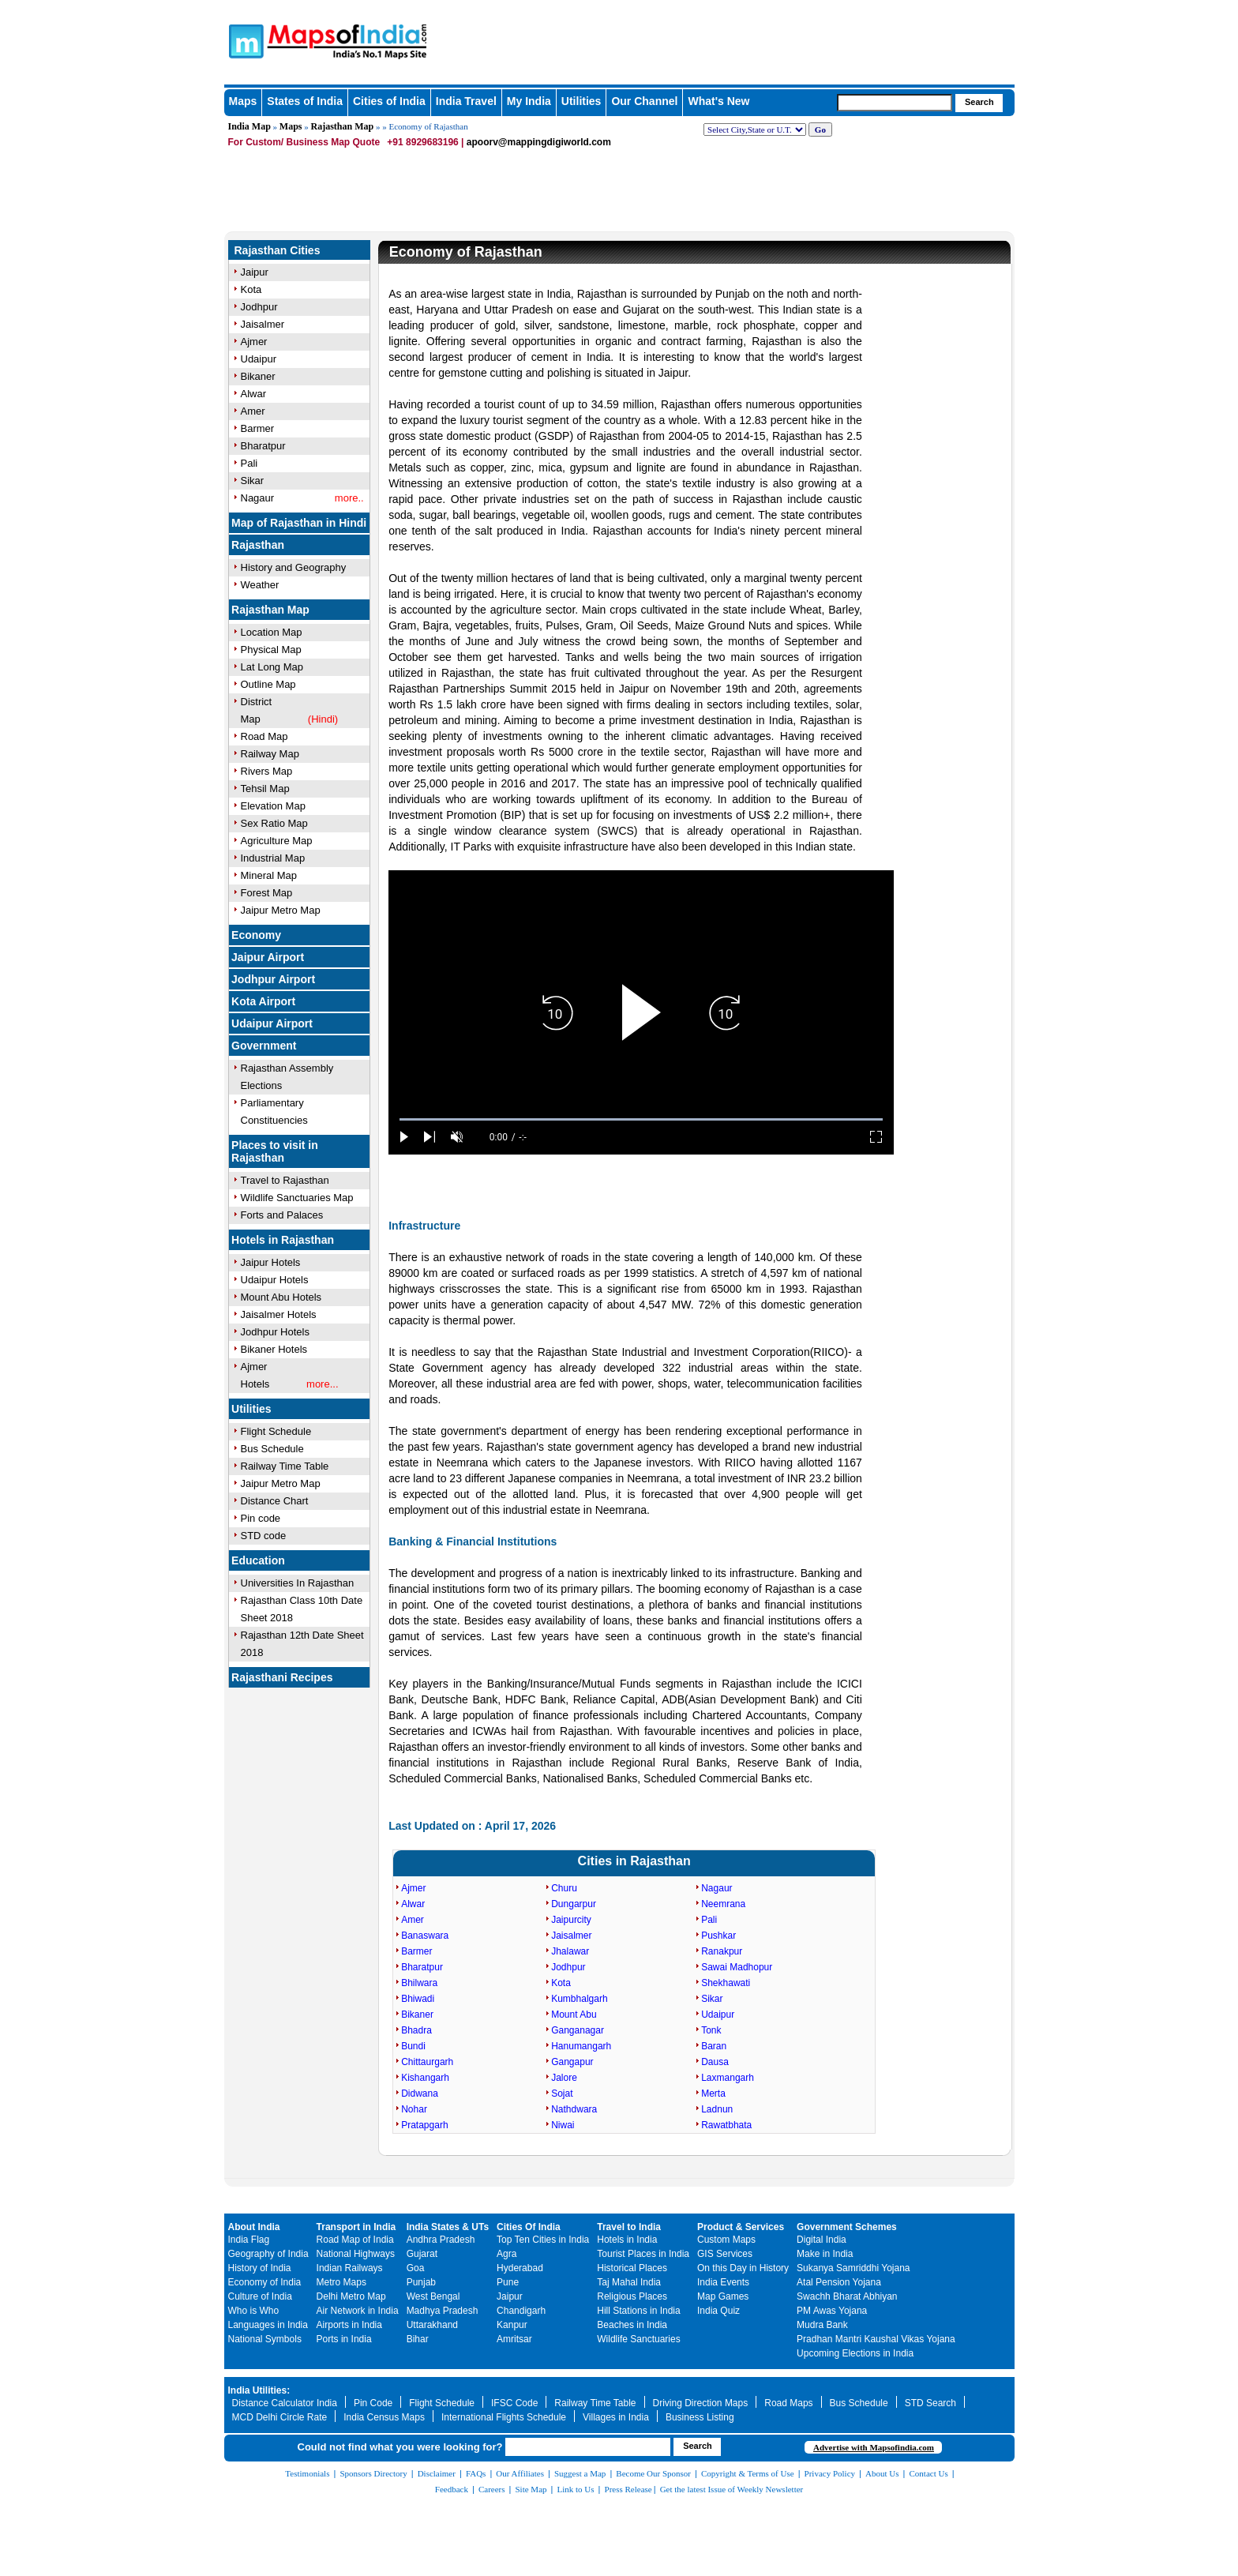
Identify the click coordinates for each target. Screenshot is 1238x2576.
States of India (305, 101)
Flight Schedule (276, 1431)
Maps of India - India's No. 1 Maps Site (244, 40)
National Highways (356, 2253)
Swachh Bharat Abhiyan (847, 2296)
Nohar (414, 2109)
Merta (713, 2093)
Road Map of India (355, 2239)
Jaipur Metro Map (281, 910)
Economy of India (265, 2282)
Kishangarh (425, 2077)
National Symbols (265, 2339)
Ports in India (344, 2339)
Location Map (271, 632)
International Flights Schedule (503, 2417)
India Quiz (718, 2310)
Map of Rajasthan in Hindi (298, 522)
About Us (881, 2473)
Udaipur (259, 359)
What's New (718, 101)
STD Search (930, 2403)
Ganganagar (577, 2030)
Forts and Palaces (282, 1215)
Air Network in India (358, 2310)
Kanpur (512, 2324)
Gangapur (572, 2061)
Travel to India (629, 2226)
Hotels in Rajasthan (282, 1240)
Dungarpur (573, 1903)
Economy (256, 935)
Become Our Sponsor (653, 2473)
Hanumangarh (581, 2046)
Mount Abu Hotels (281, 1297)
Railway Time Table (285, 1466)
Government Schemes (847, 2226)
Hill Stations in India (638, 2310)
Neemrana (723, 1903)
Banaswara (424, 1935)
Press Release (628, 2489)
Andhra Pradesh (441, 2239)
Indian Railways (350, 2268)
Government (263, 1045)
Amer (253, 411)
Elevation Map (273, 806)
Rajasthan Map (342, 126)
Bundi (413, 2046)
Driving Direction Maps (700, 2403)
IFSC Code (514, 2403)
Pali (249, 463)
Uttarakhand (432, 2324)
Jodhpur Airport (273, 979)
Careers (491, 2489)
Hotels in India (627, 2239)
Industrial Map (273, 858)
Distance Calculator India (284, 2403)
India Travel (466, 101)
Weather (260, 585)
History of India (259, 2268)
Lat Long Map (272, 667)
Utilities (581, 101)
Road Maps (788, 2403)
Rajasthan (257, 545)
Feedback (451, 2489)
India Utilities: (259, 2390)
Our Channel (644, 101)
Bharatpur (263, 446)
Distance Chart (275, 1501)
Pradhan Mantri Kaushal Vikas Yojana (876, 2339)
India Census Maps (384, 2417)
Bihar (418, 2339)
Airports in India (349, 2324)
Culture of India (260, 2296)
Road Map (264, 736)
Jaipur (254, 272)
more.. (349, 498)
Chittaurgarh (427, 2061)
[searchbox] (894, 102)
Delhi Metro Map (351, 2296)
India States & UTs (448, 2226)
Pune (508, 2282)
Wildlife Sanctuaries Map (297, 1198)
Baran (713, 2046)
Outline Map (268, 684)
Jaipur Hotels (271, 1262)
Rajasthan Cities (277, 250)
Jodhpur (259, 307)
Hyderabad (520, 2268)
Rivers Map (267, 771)
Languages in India (268, 2324)
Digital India (821, 2239)
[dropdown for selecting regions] (754, 129)
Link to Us (576, 2489)
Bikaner (258, 376)
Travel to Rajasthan (285, 1180)
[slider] (641, 1119)
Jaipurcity (571, 1919)
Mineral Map (269, 875)
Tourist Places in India (643, 2253)
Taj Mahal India (629, 2282)
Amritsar (514, 2339)
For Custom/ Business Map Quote (304, 142)
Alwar (254, 394)
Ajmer (254, 341)
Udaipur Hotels (275, 1280)
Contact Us (929, 2473)
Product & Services (740, 2226)
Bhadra (416, 2030)
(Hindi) (323, 719)
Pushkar (718, 1935)
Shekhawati (725, 1982)
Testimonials (307, 2473)
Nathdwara (574, 2109)
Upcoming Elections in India (855, 2353)
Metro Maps (341, 2282)
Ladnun (717, 2109)
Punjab (421, 2282)
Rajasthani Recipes (281, 1677)
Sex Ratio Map (274, 823)
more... (322, 1384)
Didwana (419, 2093)
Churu (564, 1888)
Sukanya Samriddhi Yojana (853, 2268)
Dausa (715, 2061)
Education (258, 1560)
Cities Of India (529, 2226)
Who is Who (253, 2310)
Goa (416, 2268)
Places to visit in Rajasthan (274, 1151)
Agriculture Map (277, 841)
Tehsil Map (265, 788)
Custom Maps (726, 2239)
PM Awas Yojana (832, 2310)
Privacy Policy (830, 2473)
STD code (264, 1535)
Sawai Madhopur (736, 1967)
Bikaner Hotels (274, 1349)
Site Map (530, 2489)
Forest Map (267, 893)
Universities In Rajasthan (298, 1583)
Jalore (564, 2077)
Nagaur (258, 498)
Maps (243, 101)
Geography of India (268, 2253)
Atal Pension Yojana (839, 2282)
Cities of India (389, 101)
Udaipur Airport (272, 1023)
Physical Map (271, 649)
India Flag (249, 2239)
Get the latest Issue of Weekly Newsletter (732, 2489)
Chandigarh (521, 2310)
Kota (251, 289)
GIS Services (724, 2253)
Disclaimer (437, 2473)
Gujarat (422, 2253)
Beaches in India (632, 2324)
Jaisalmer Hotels (279, 1314)
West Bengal (433, 2296)
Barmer (258, 428)
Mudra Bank (822, 2324)
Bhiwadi (417, 1998)
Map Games (722, 2296)
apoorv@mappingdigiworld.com (539, 142)
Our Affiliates (520, 2473)
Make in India (825, 2253)
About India (254, 2226)
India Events (723, 2282)
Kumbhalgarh (579, 1998)
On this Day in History (743, 2268)
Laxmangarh (727, 2077)
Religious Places (632, 2296)
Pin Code (373, 2403)
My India (529, 101)
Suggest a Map (580, 2473)
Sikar (252, 480)
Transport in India (356, 2226)
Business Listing (700, 2417)
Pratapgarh (424, 2125)
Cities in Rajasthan (634, 1861)
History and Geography (294, 567)
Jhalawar (570, 1951)
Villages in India (616, 2417)
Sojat (561, 2093)
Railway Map (270, 754)
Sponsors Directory (373, 2473)
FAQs (476, 2473)
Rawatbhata (726, 2125)
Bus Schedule (272, 1449)
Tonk (711, 2030)
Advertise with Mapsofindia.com (873, 2447)
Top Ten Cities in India (543, 2239)
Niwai (562, 2125)
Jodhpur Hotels (275, 1332)
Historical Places (632, 2268)
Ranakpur (721, 1951)
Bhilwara (419, 1982)
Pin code (261, 1518)
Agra (506, 2253)
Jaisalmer (263, 324)
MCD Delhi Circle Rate (280, 2417)
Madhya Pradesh (442, 2310)
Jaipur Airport (267, 957)
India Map (249, 126)
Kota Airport (263, 1001)
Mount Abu (573, 2014)
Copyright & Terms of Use (747, 2473)
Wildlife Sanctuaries (638, 2339)
